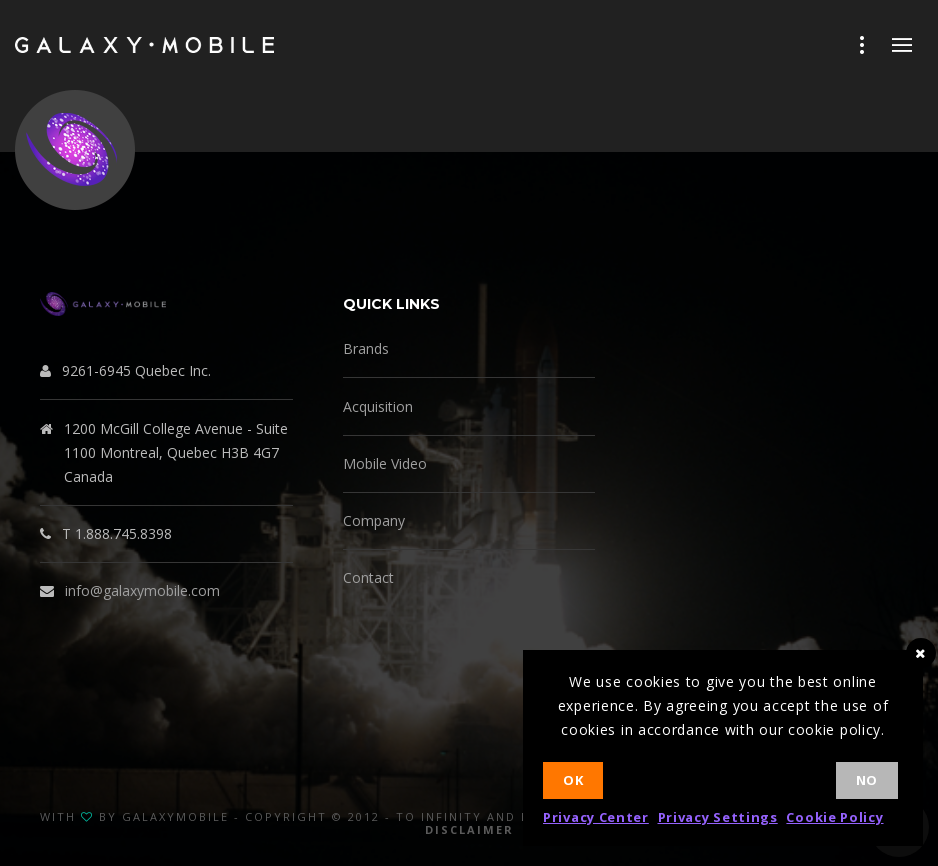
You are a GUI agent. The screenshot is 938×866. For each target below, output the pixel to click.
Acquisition (378, 406)
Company (374, 520)
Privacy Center (596, 817)
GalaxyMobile (175, 816)
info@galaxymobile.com (142, 590)
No (867, 780)
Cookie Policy (834, 817)
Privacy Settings (718, 817)
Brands (366, 348)
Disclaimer (469, 829)
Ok (573, 780)
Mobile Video (385, 463)
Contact (368, 577)
